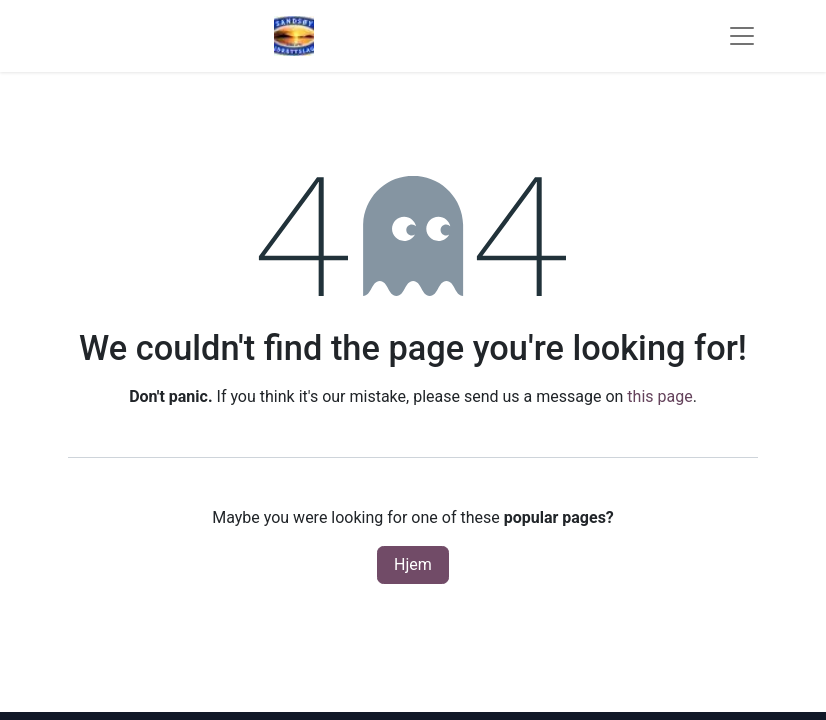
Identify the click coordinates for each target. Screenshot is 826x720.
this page (659, 396)
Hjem (413, 564)
